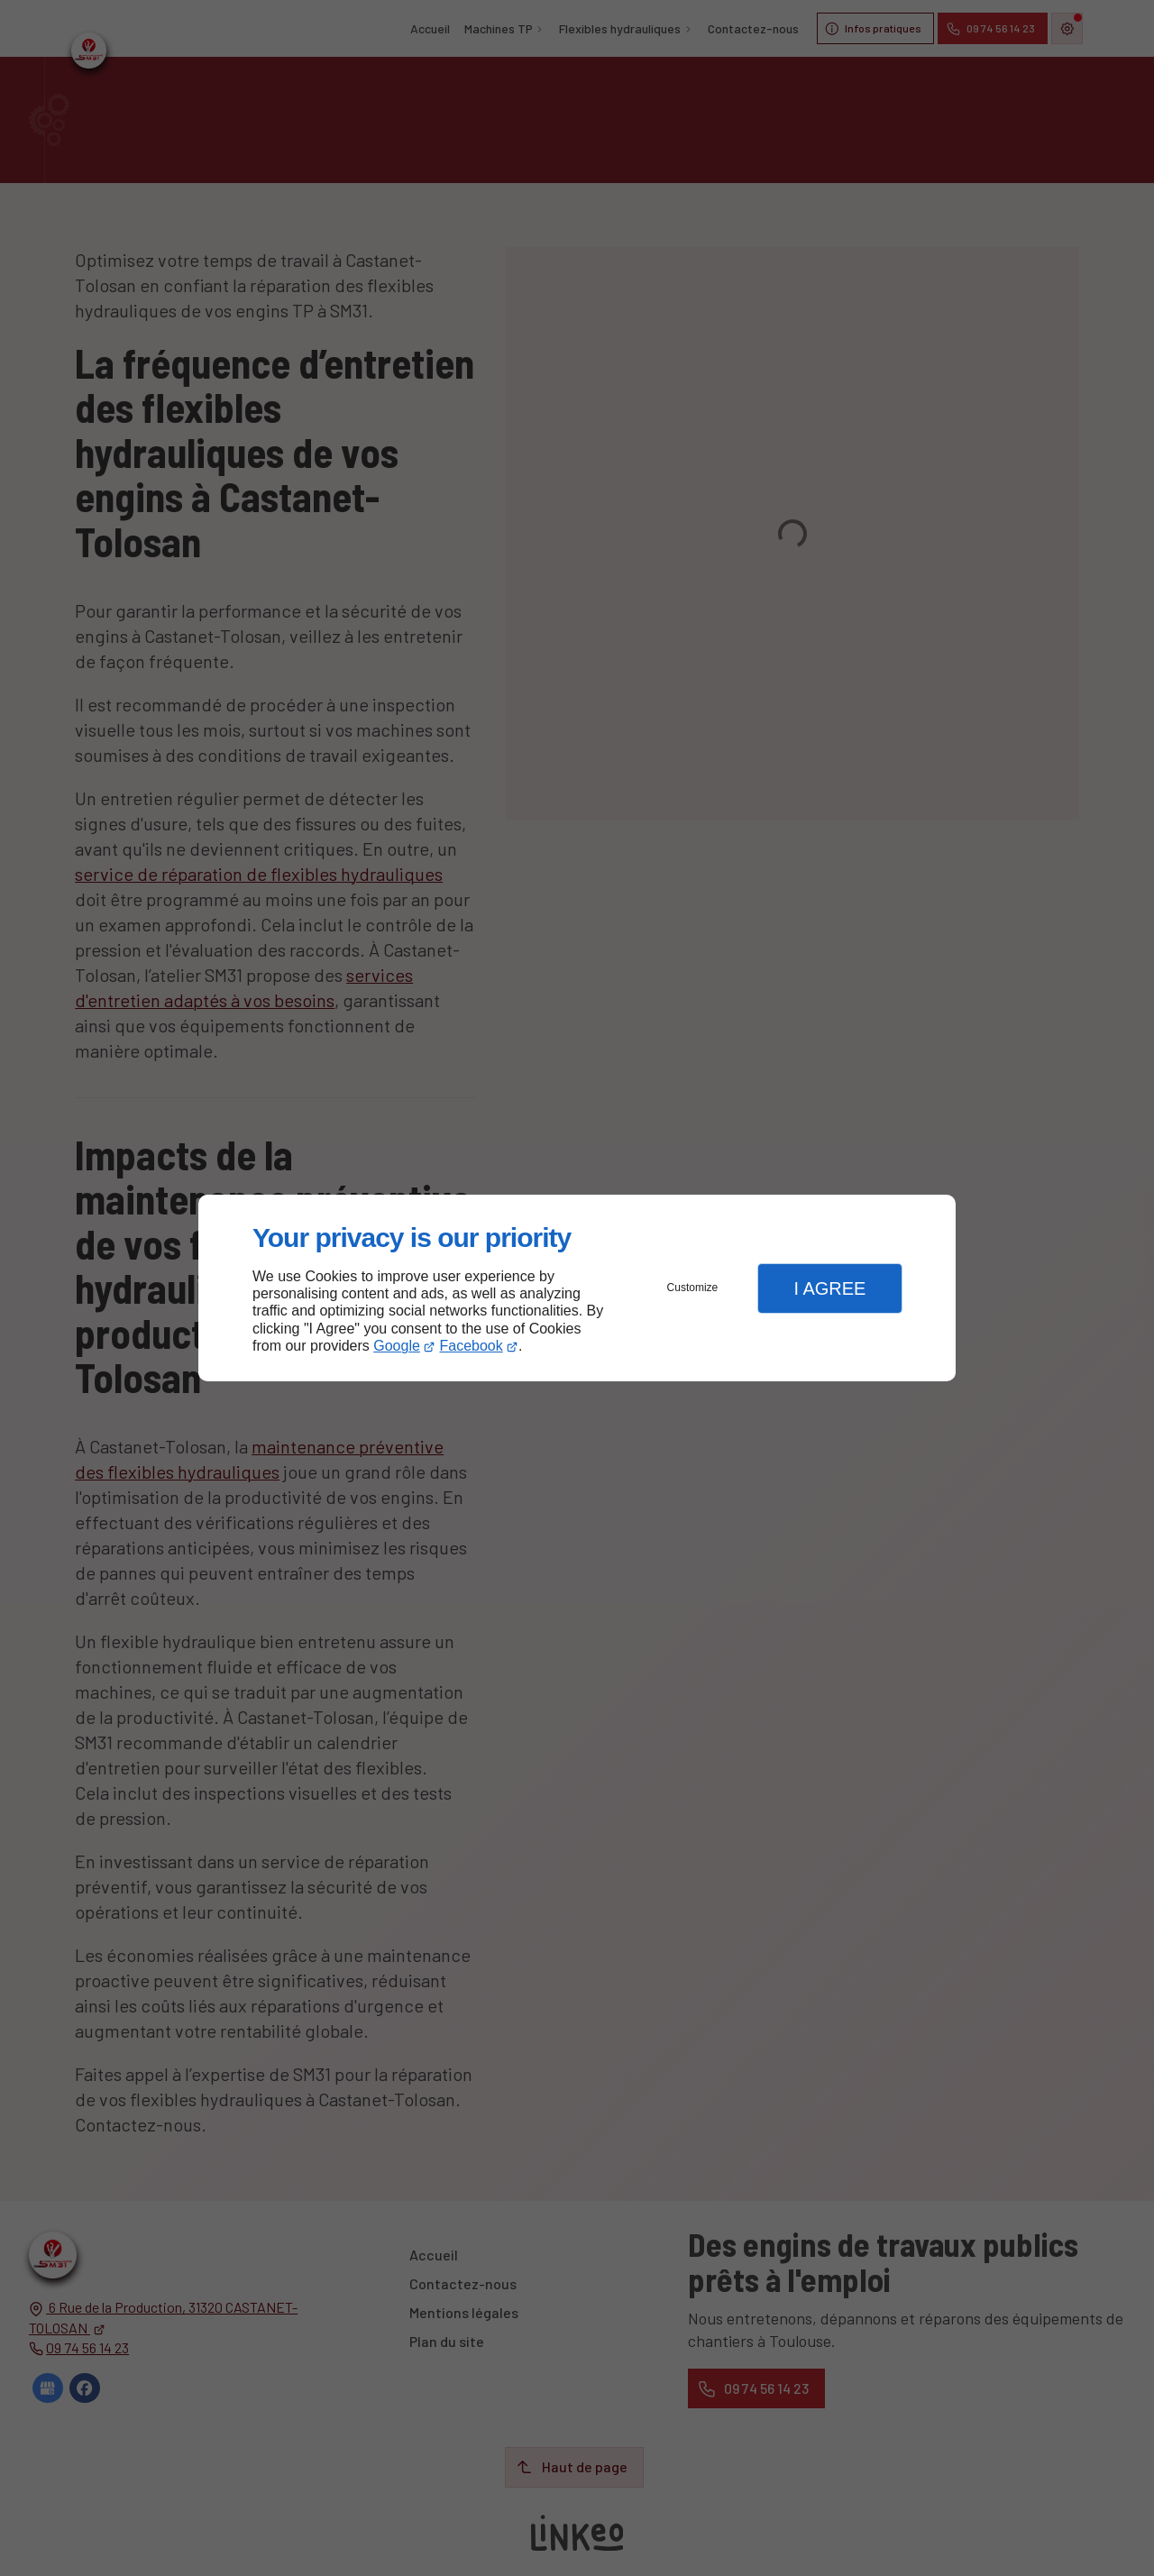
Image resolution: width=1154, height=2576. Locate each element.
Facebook (471, 1345)
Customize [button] (693, 1287)
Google (396, 1345)
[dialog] (577, 1288)
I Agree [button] (829, 1288)
